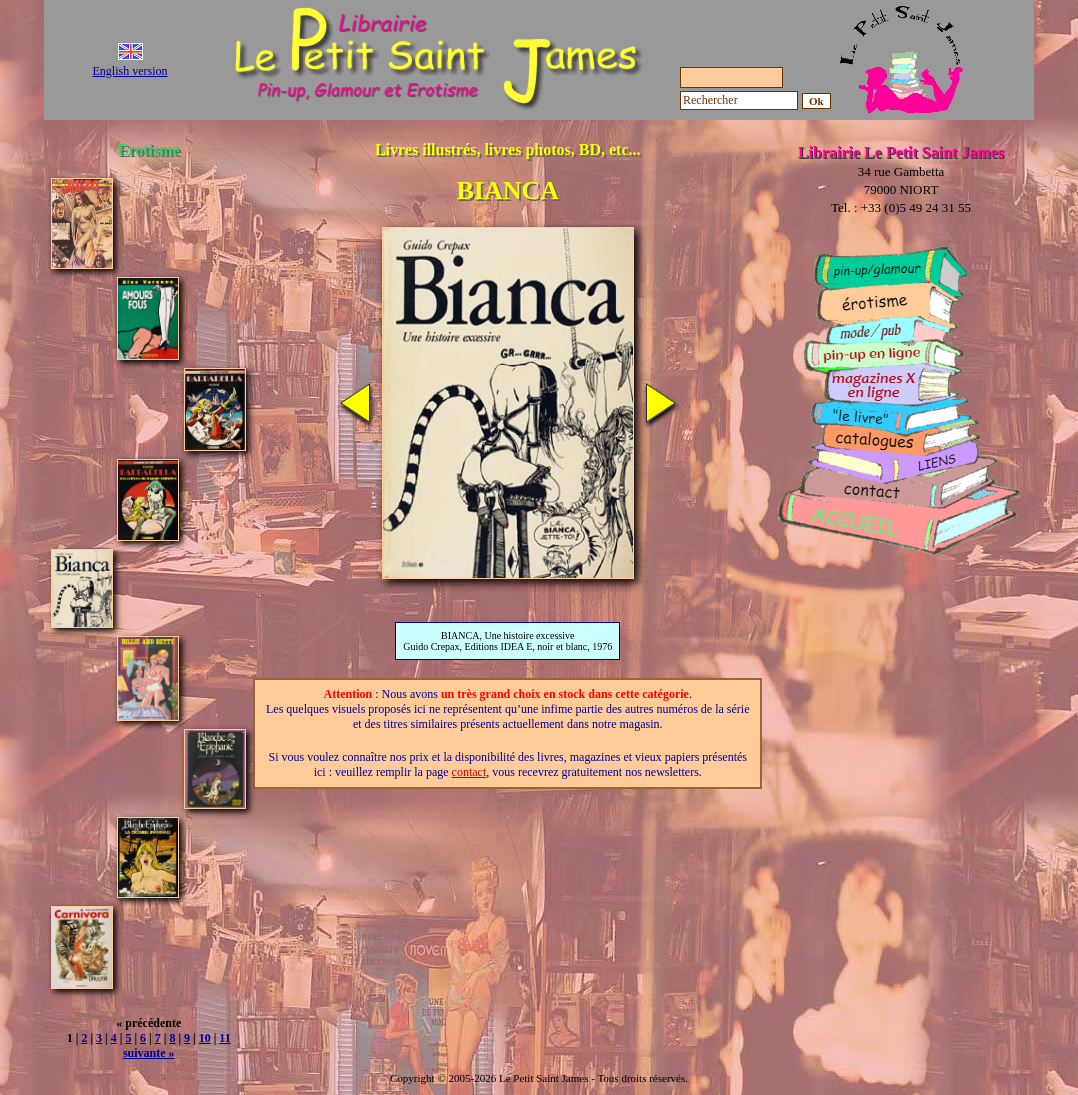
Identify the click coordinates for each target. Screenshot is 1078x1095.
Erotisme (149, 149)
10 (205, 1038)
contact (469, 772)
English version (130, 71)
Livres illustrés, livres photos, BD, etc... (508, 149)
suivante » (149, 1053)
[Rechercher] (739, 100)
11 (224, 1038)
